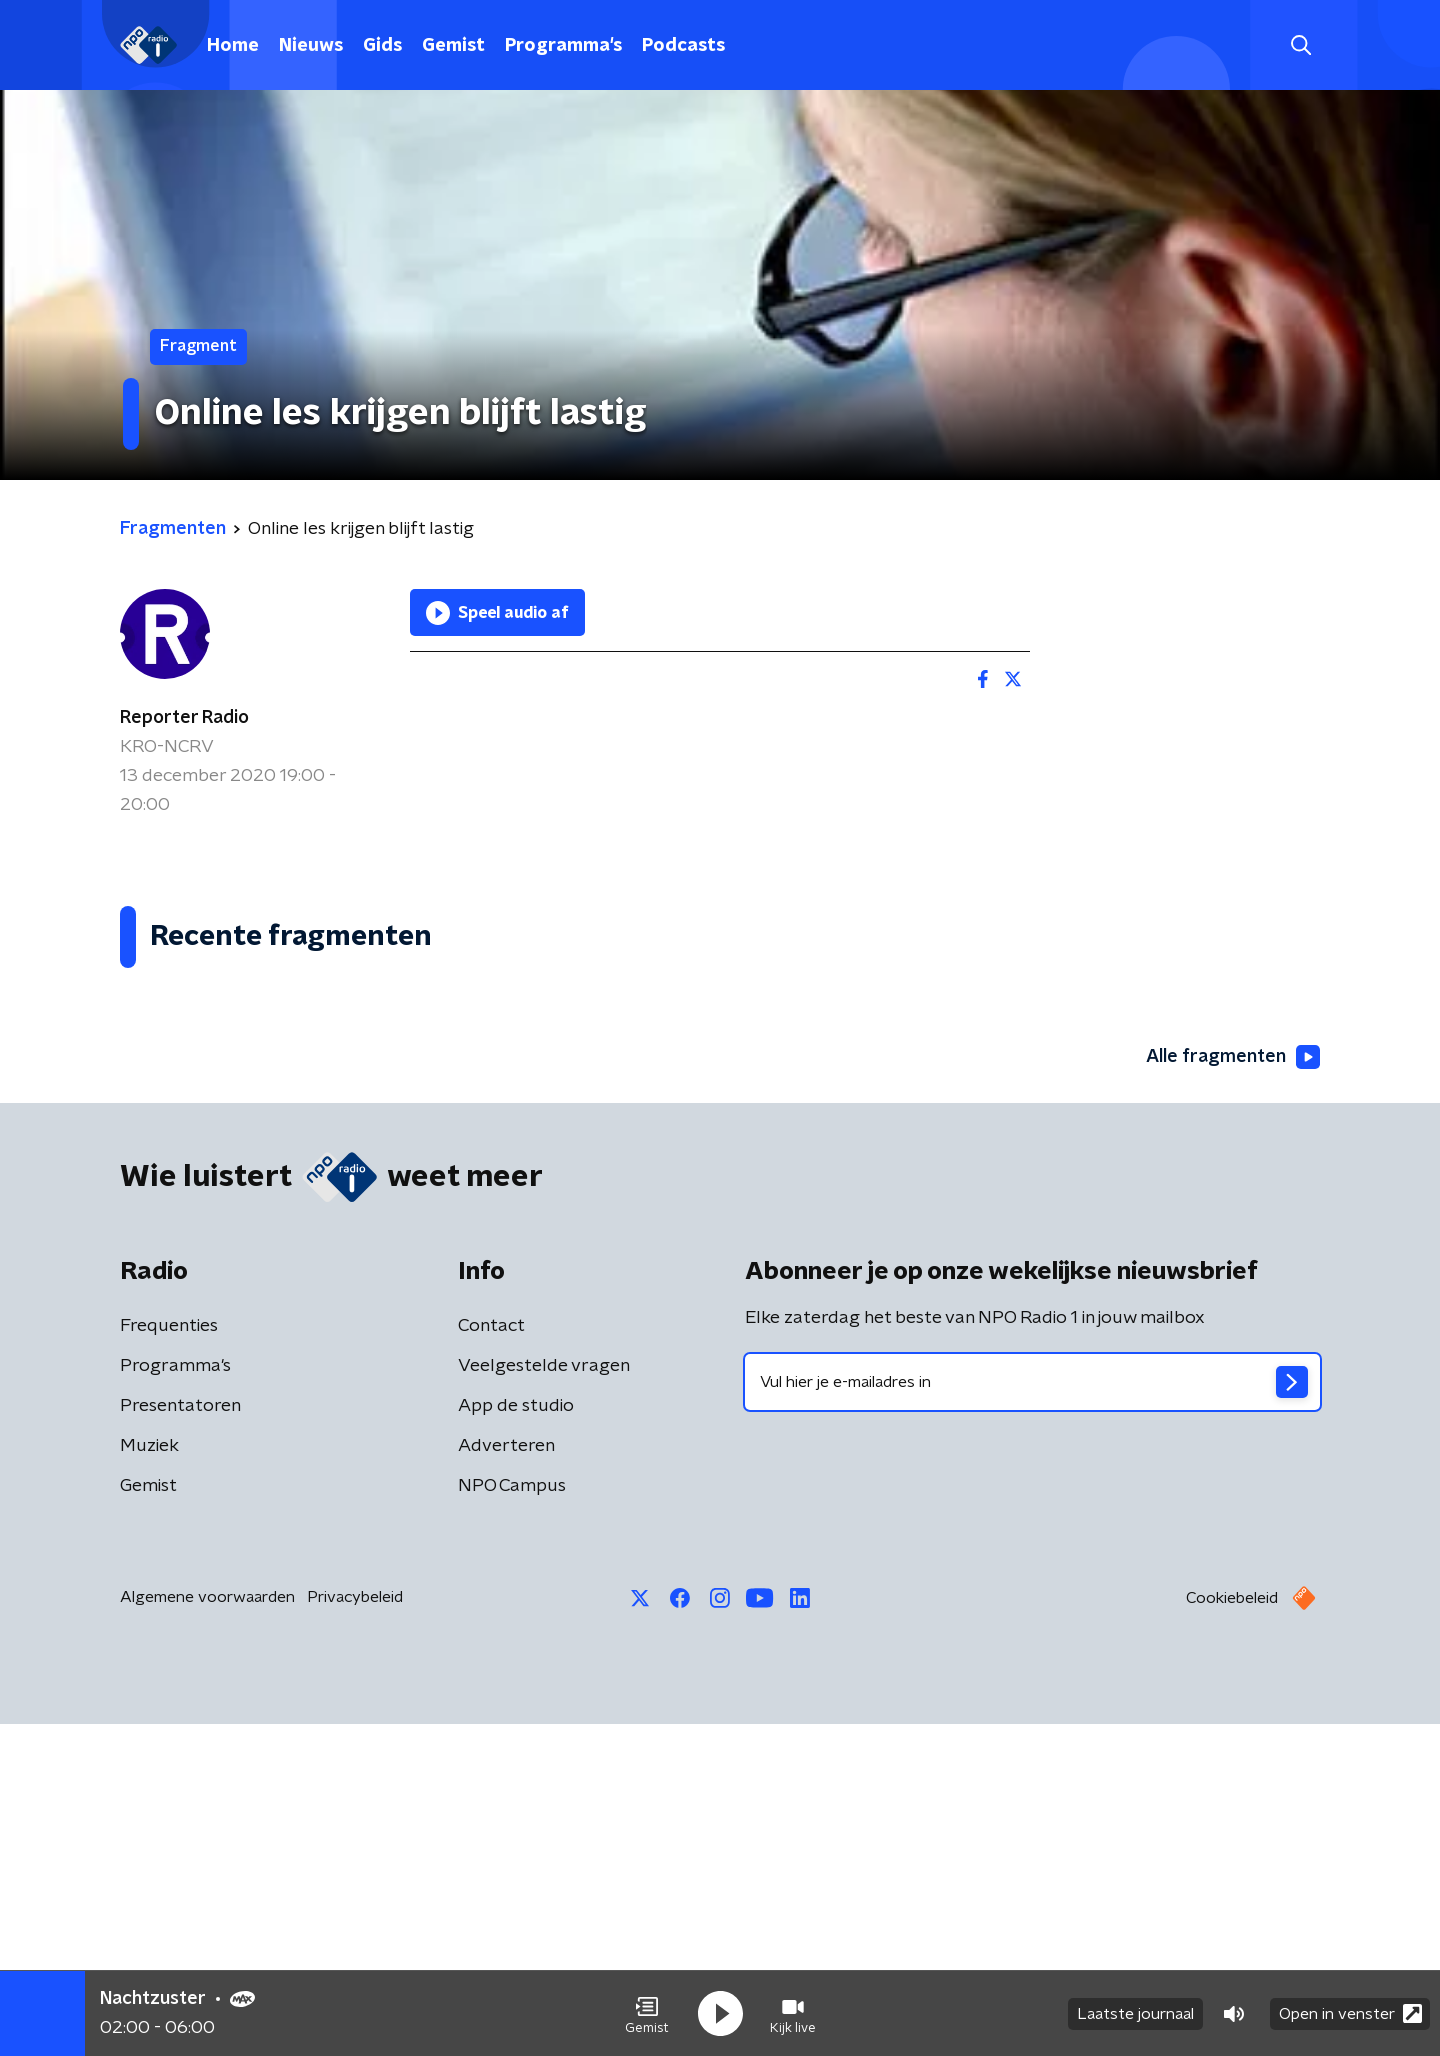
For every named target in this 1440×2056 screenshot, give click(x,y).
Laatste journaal (1135, 2014)
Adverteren (506, 1778)
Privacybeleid (355, 1929)
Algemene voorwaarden (207, 1929)
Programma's (563, 46)
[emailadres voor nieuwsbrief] (1032, 1714)
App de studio (516, 1738)
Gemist (453, 46)
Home (233, 46)
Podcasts (683, 46)
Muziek (149, 1778)
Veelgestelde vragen (544, 1698)
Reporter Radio (184, 718)
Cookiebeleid (1232, 1930)
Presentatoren (180, 1738)
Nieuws (311, 46)
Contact (491, 1658)
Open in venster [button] (1350, 2013)
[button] (647, 2014)
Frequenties (169, 1658)
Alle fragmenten (1233, 1389)
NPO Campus (512, 1818)
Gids (382, 46)
